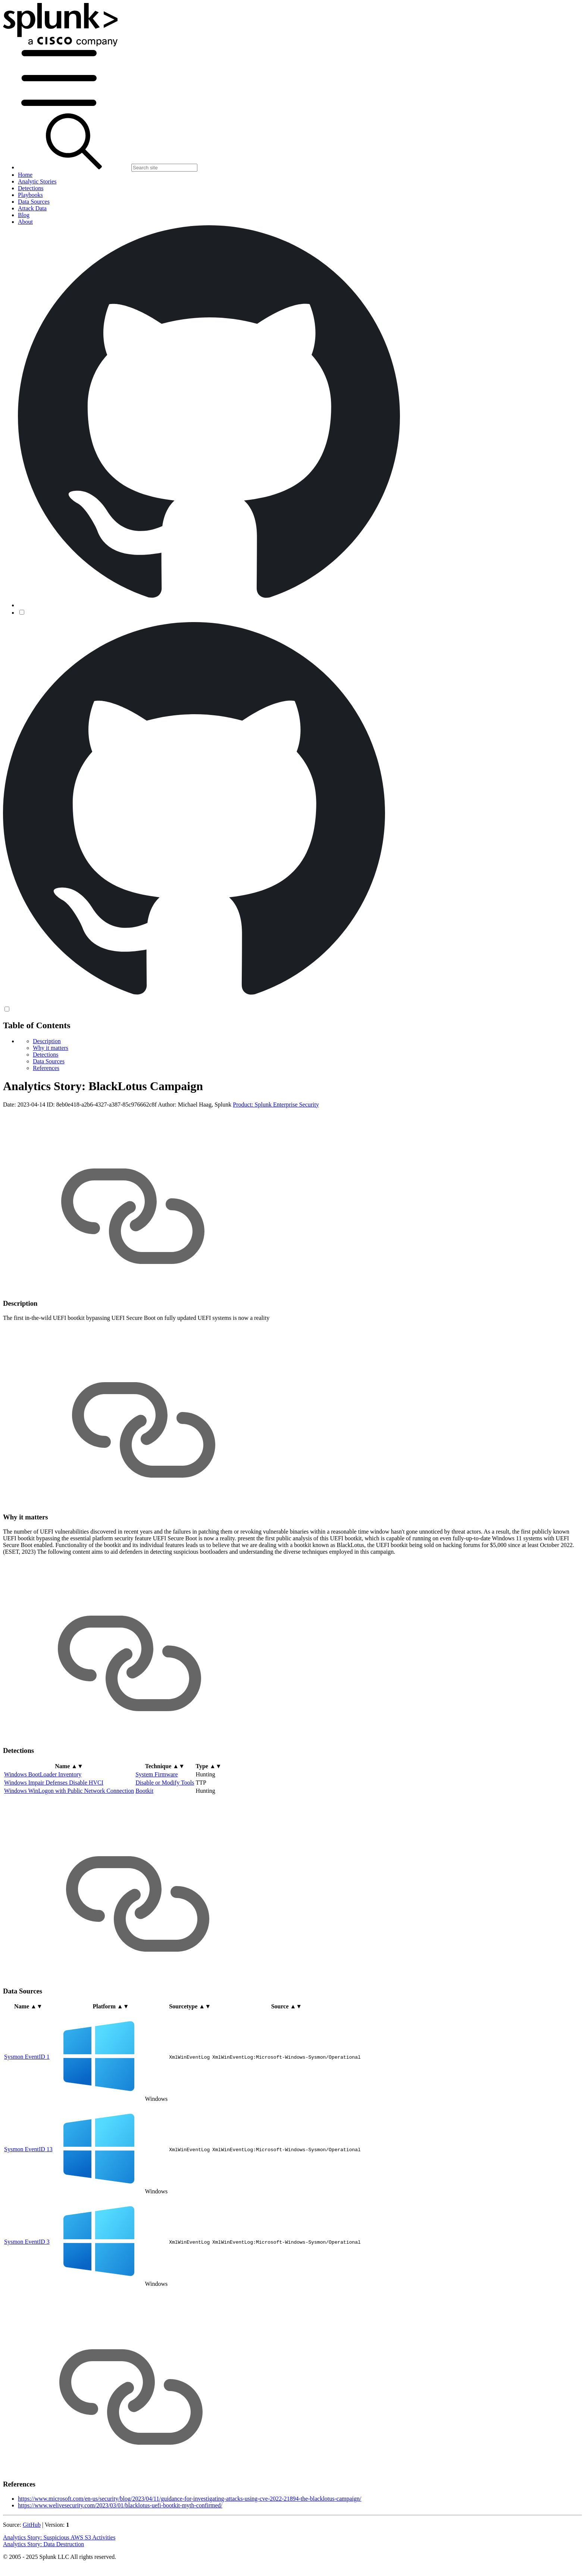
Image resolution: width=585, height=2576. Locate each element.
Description (47, 1041)
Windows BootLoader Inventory (42, 1774)
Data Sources (49, 1061)
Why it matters (50, 1048)
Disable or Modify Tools (164, 1782)
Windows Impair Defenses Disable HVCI (53, 1782)
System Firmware (156, 1774)
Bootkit (144, 1791)
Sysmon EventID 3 (27, 2241)
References (46, 1068)
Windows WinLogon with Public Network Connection (69, 1791)
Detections (45, 1054)
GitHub (32, 2525)
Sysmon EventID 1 (27, 2056)
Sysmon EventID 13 (28, 2149)
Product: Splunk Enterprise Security (276, 1104)
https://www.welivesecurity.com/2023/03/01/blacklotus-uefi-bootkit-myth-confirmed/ (120, 2505)
